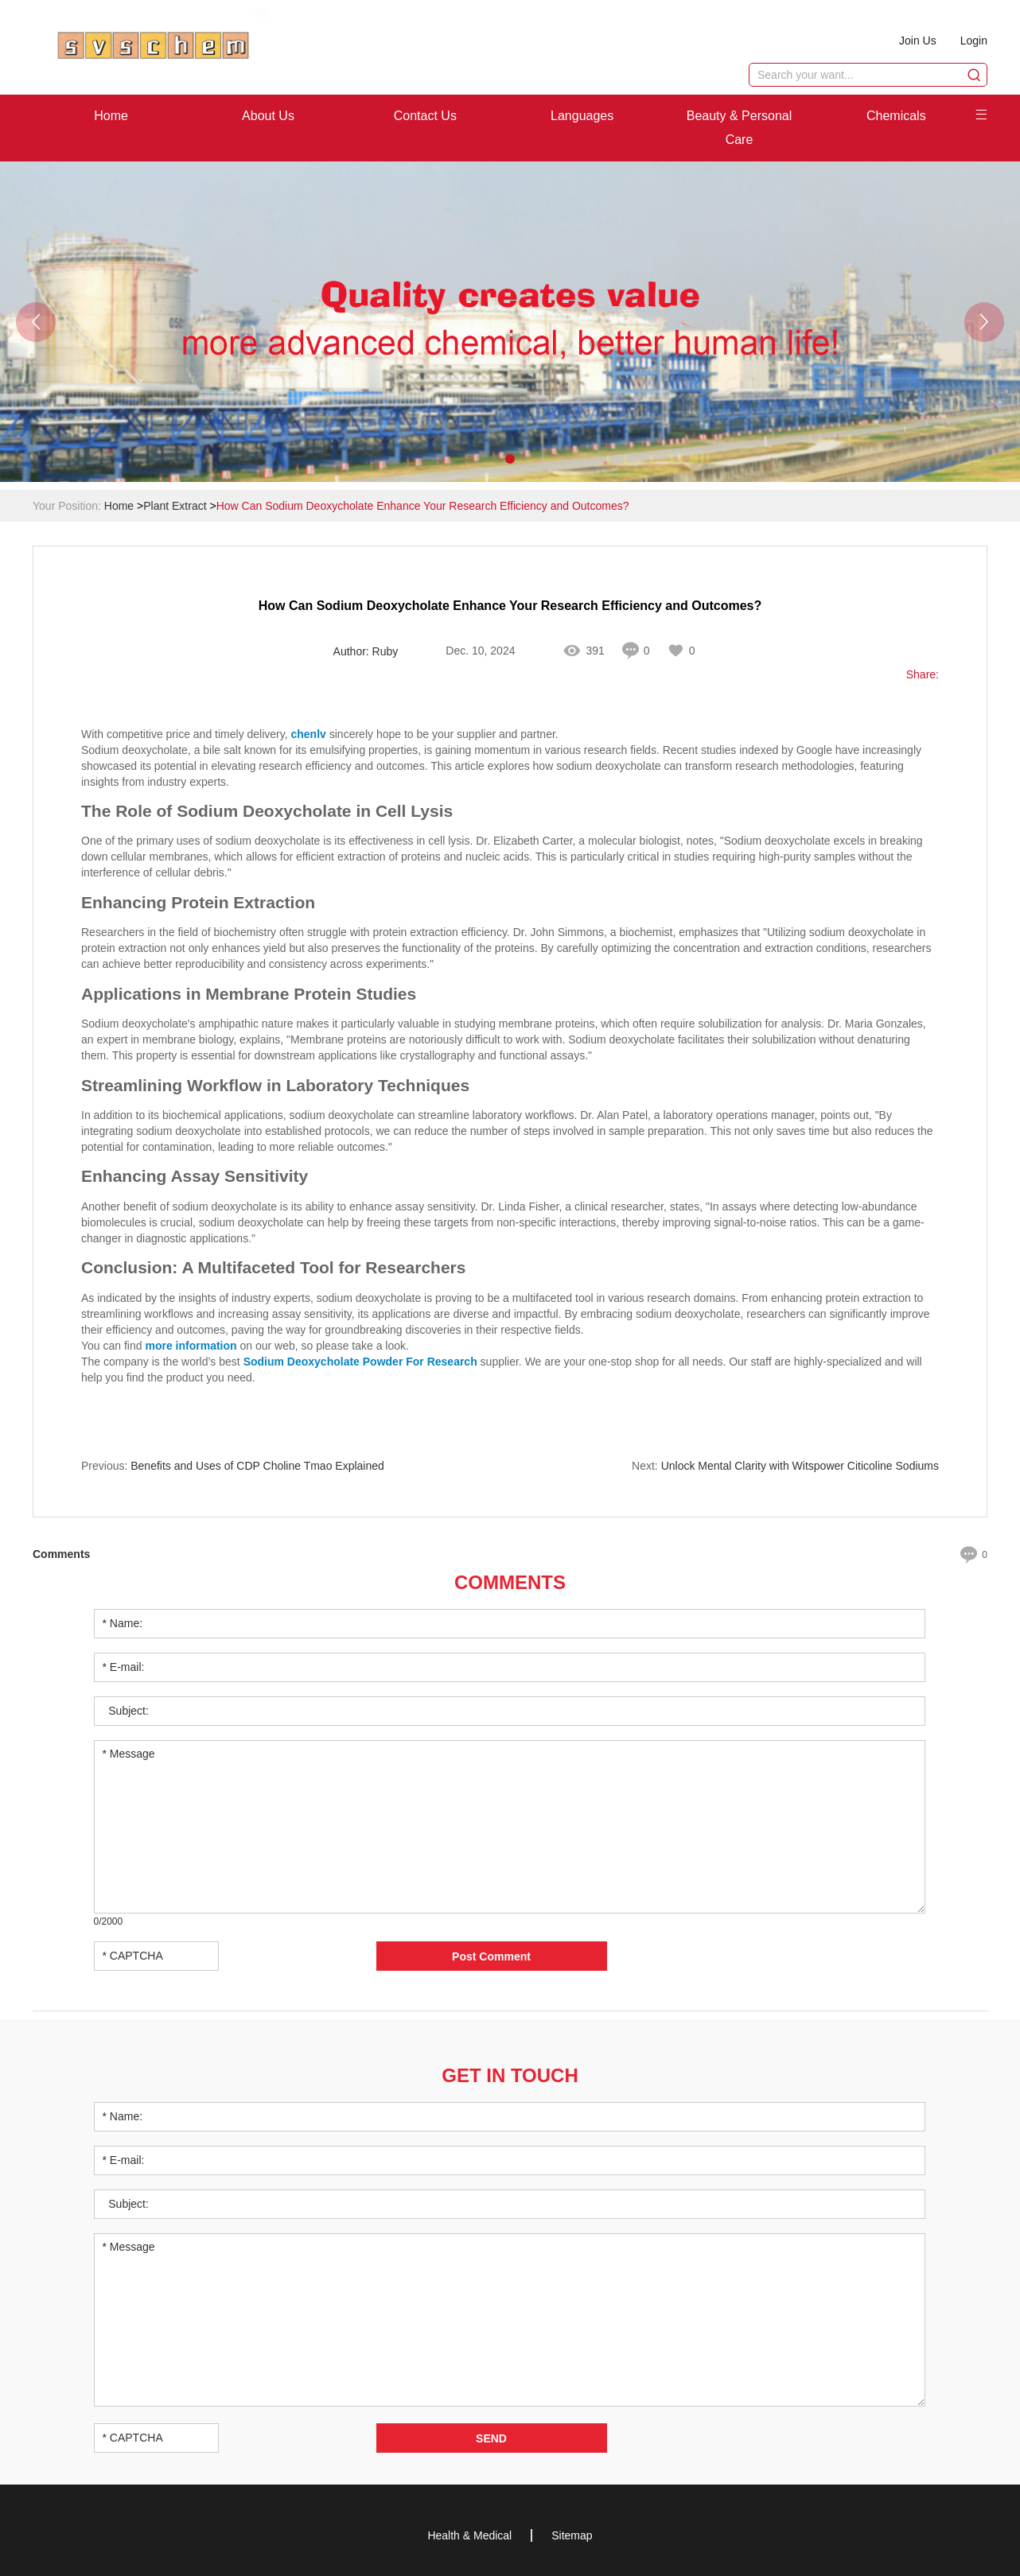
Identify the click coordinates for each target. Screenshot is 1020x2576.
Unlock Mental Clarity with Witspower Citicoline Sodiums (800, 1465)
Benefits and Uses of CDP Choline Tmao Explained (257, 1465)
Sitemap (571, 2535)
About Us (268, 115)
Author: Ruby (366, 651)
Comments (510, 1582)
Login (973, 40)
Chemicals (896, 115)
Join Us (917, 40)
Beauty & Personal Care (739, 127)
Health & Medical (469, 2535)
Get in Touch (510, 2075)
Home (111, 115)
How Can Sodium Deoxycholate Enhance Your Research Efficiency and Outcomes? (422, 505)
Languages (582, 115)
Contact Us (425, 115)
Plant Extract (174, 505)
